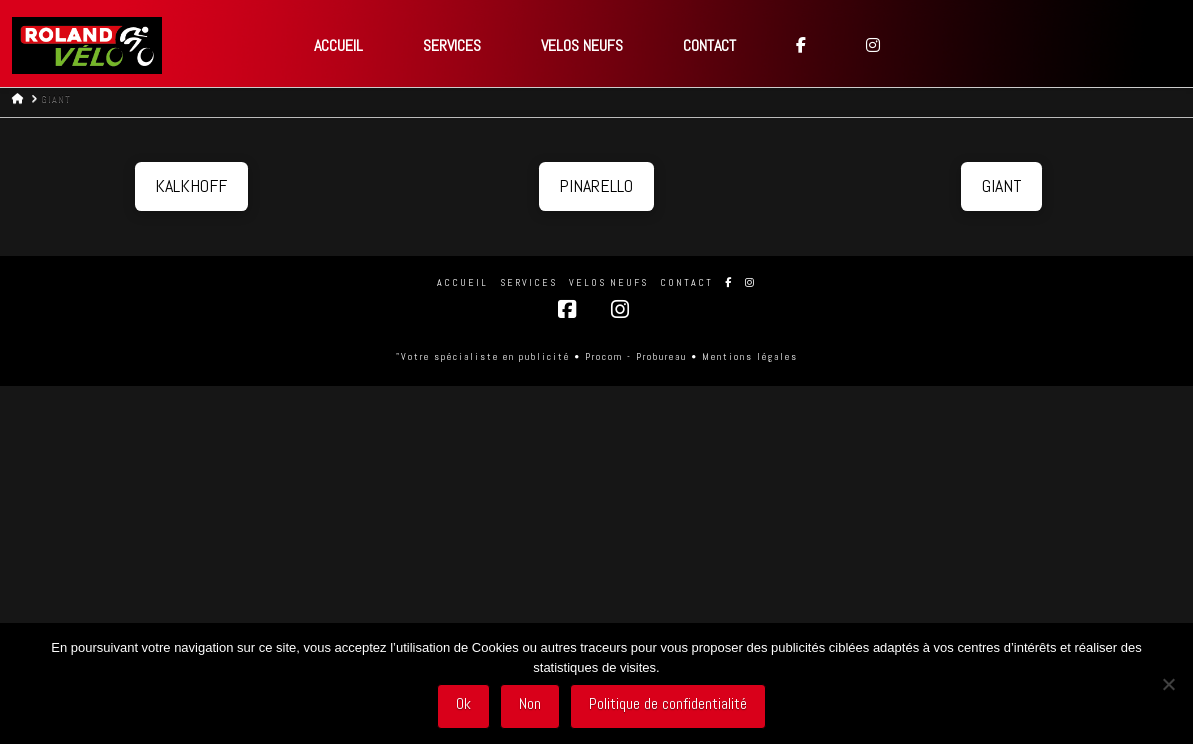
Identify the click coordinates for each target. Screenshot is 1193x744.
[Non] (1168, 684)
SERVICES (528, 282)
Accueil (462, 282)
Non (530, 703)
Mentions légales (750, 356)
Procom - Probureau (636, 356)
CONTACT (686, 282)
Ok (463, 703)
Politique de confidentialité (668, 703)
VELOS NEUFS (608, 282)
